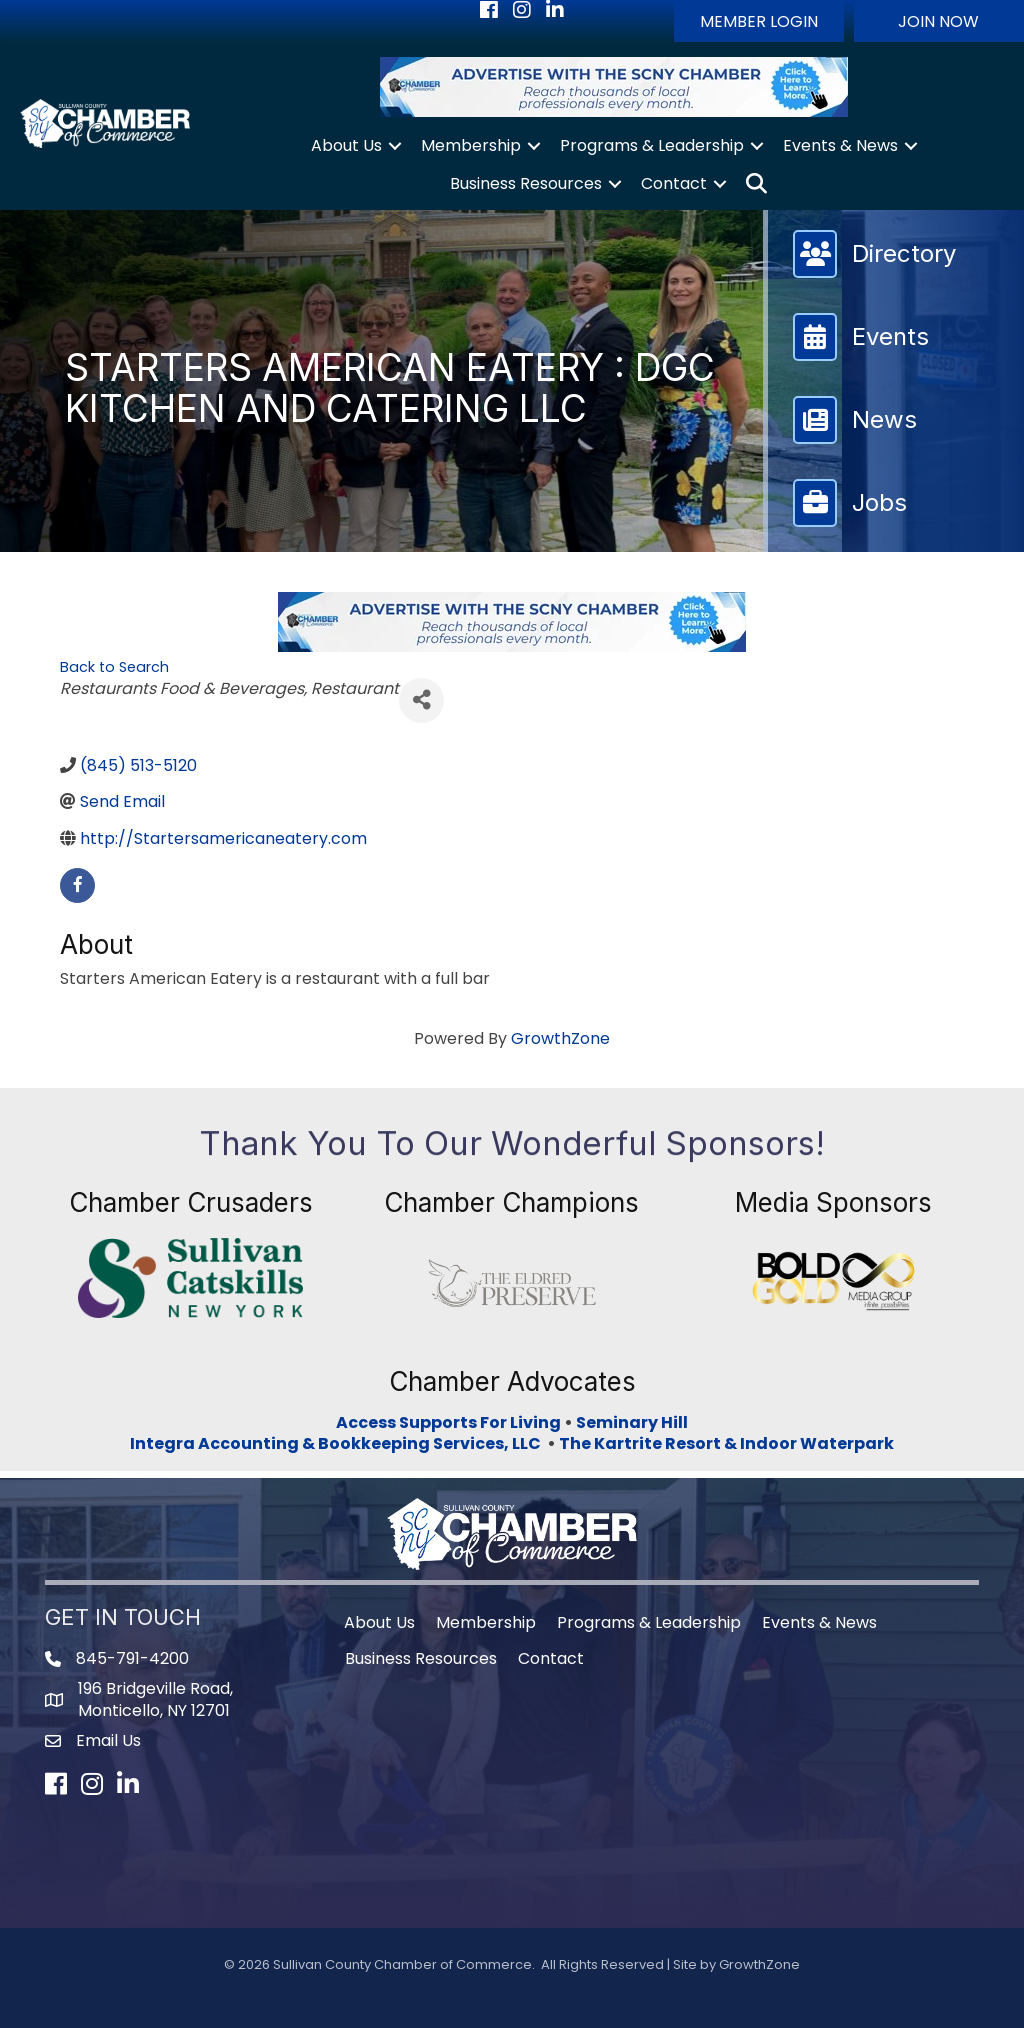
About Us (346, 145)
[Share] (421, 700)
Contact (674, 183)
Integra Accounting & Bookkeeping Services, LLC (338, 1443)
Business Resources (526, 183)
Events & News (840, 145)
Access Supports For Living (448, 1422)
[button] (759, 21)
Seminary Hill (632, 1422)
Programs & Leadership (652, 145)
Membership (471, 145)
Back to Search (114, 667)
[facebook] (77, 885)
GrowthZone (560, 1038)
